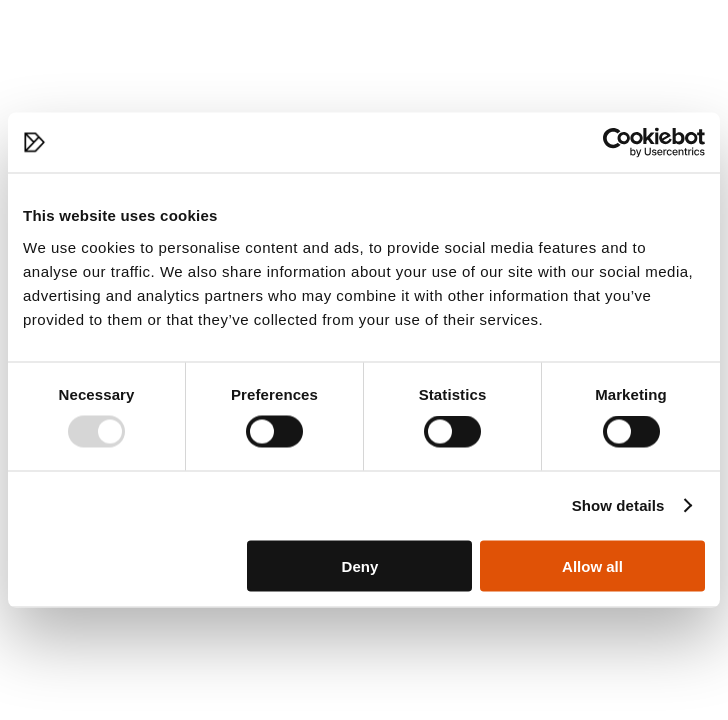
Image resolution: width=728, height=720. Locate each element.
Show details (618, 505)
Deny (360, 565)
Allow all (592, 565)
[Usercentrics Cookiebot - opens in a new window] (617, 143)
